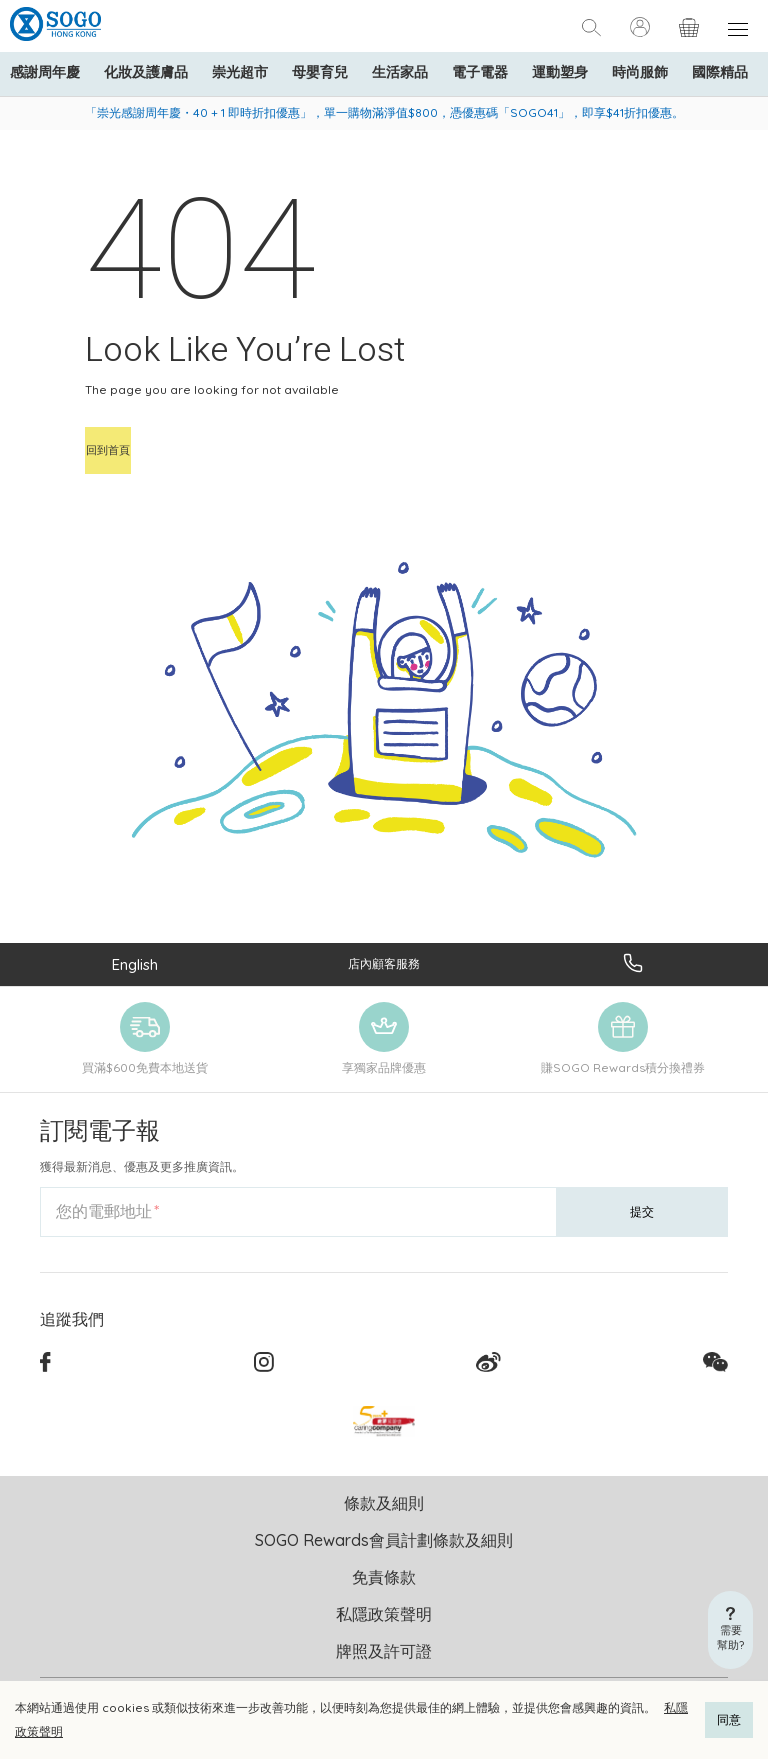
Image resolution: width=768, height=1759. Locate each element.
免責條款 (384, 1577)
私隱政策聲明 (384, 1614)
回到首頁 (108, 450)
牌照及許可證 (384, 1651)
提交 (642, 1211)
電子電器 (480, 72)
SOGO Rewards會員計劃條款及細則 (384, 1540)
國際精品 (720, 72)
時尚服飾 (640, 72)
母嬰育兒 (320, 72)
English (135, 964)
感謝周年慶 (45, 72)
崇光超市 (240, 72)
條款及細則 (384, 1503)
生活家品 (400, 72)
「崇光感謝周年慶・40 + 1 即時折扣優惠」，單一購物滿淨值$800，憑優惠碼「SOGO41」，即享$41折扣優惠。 (384, 112)
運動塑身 (560, 72)
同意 (729, 1719)
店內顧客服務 (384, 963)
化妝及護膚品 (146, 72)
